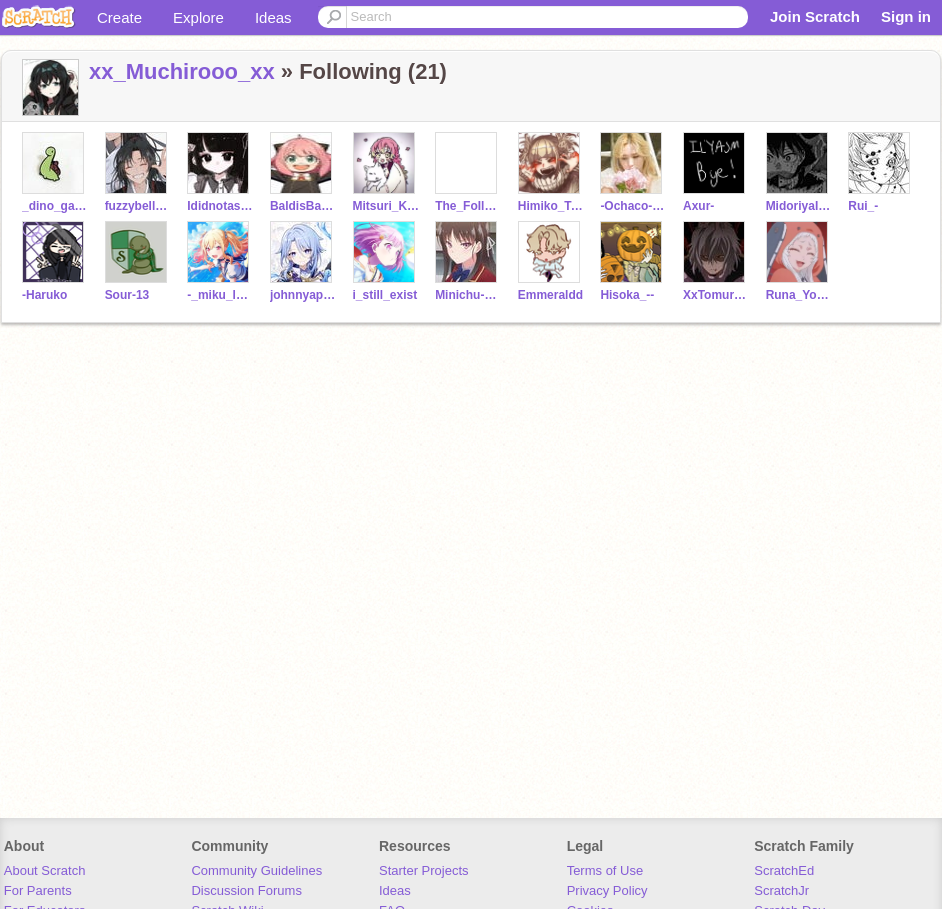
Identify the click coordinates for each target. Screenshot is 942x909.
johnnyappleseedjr (303, 295)
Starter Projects (424, 870)
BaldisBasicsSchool (303, 206)
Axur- (698, 206)
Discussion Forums (246, 890)
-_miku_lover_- (220, 295)
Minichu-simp (468, 295)
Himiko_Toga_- (551, 206)
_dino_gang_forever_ (55, 206)
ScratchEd (784, 870)
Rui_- (863, 206)
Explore (198, 17)
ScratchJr (781, 890)
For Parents (38, 890)
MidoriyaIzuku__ (799, 206)
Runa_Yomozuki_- (799, 295)
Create (119, 17)
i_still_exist (385, 295)
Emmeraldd (550, 295)
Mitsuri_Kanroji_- (386, 206)
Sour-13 (127, 295)
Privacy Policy (607, 890)
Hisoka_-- (627, 295)
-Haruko (44, 295)
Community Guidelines (256, 870)
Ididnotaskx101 (220, 206)
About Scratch (45, 870)
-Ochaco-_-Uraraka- (633, 206)
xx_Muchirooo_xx (182, 71)
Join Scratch (815, 16)
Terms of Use (605, 870)
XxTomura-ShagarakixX (716, 295)
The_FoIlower (468, 206)
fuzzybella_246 (138, 206)
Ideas (273, 17)
